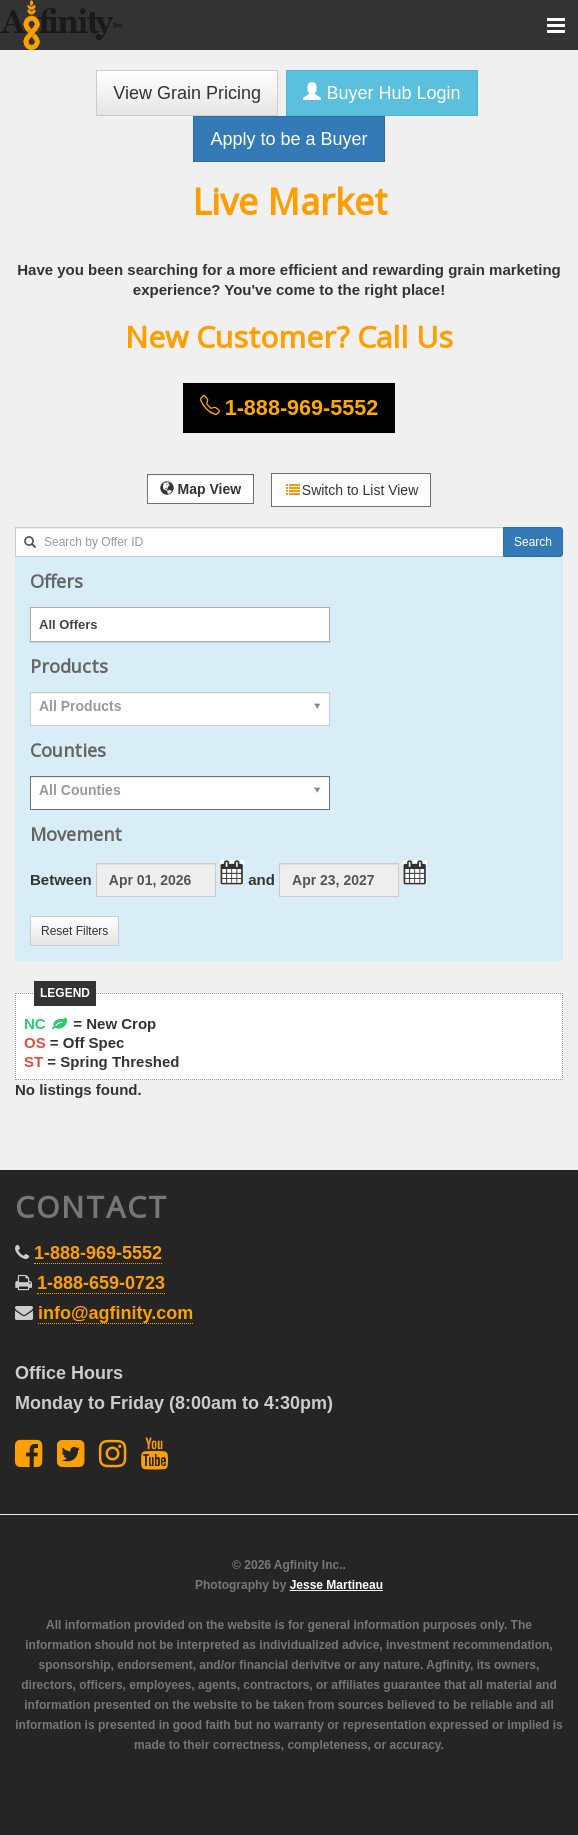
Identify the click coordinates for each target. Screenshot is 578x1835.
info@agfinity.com (115, 1313)
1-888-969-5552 (98, 1253)
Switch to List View (351, 490)
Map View (200, 489)
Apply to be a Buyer (288, 139)
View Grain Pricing (187, 93)
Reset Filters (74, 931)
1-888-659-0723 (101, 1283)
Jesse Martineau (336, 1585)
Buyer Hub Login (381, 92)
